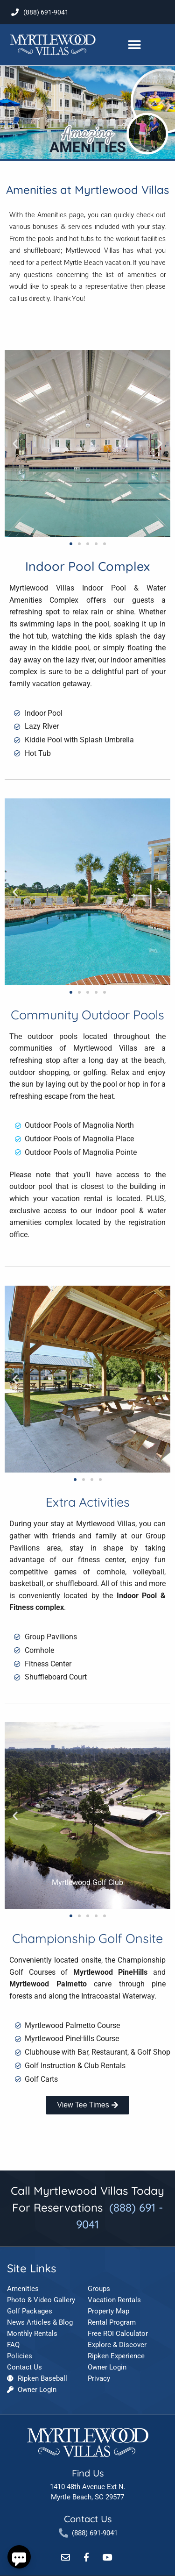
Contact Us (88, 2519)
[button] (134, 44)
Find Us (88, 2473)
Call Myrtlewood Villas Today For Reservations (87, 2207)
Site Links (31, 2268)
